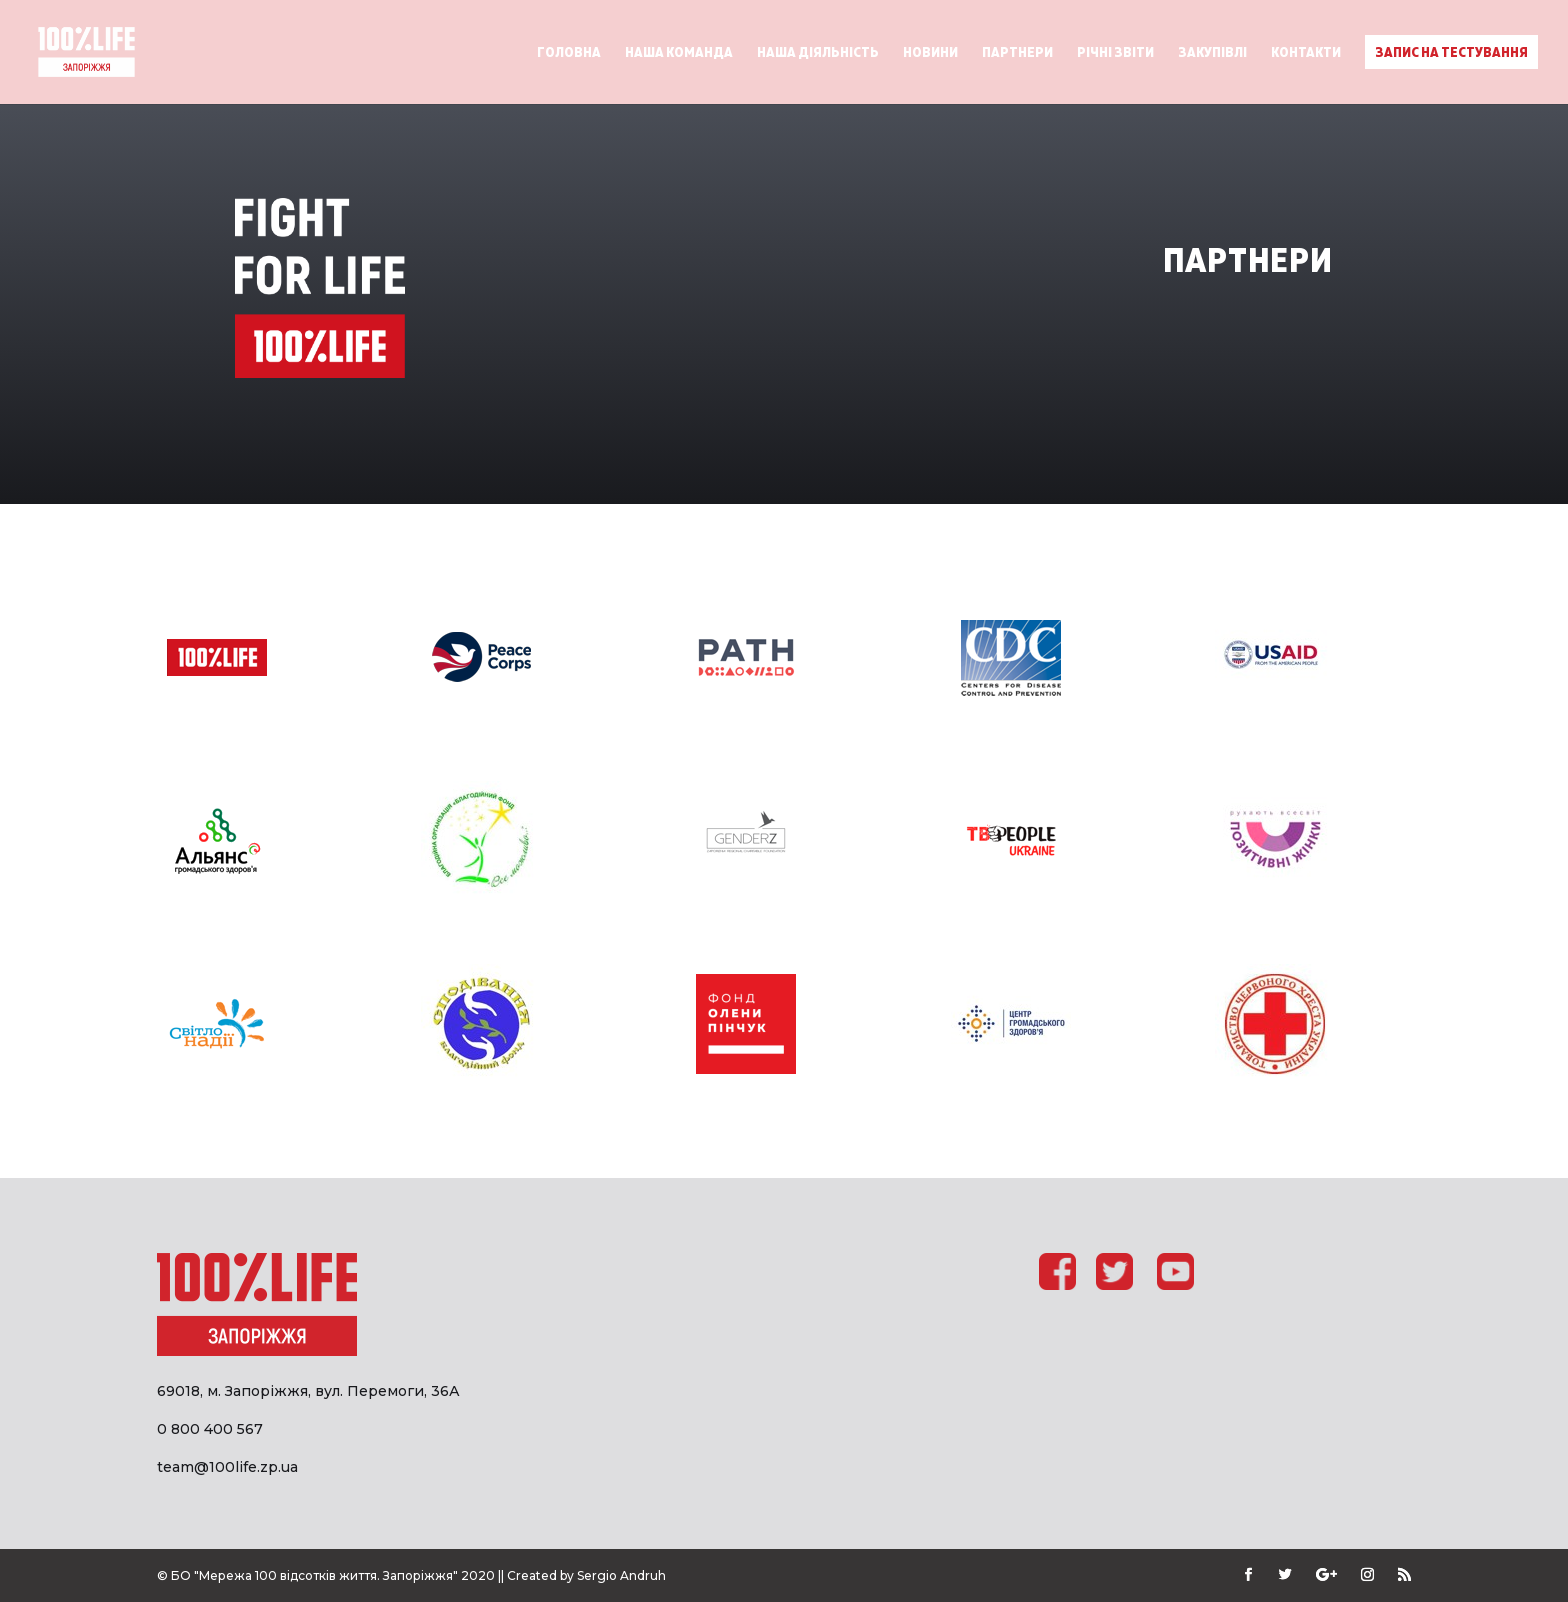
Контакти (1306, 52)
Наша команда (679, 52)
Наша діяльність (818, 52)
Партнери (1017, 52)
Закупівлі (1212, 52)
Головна (569, 52)
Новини (930, 52)
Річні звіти (1115, 52)
